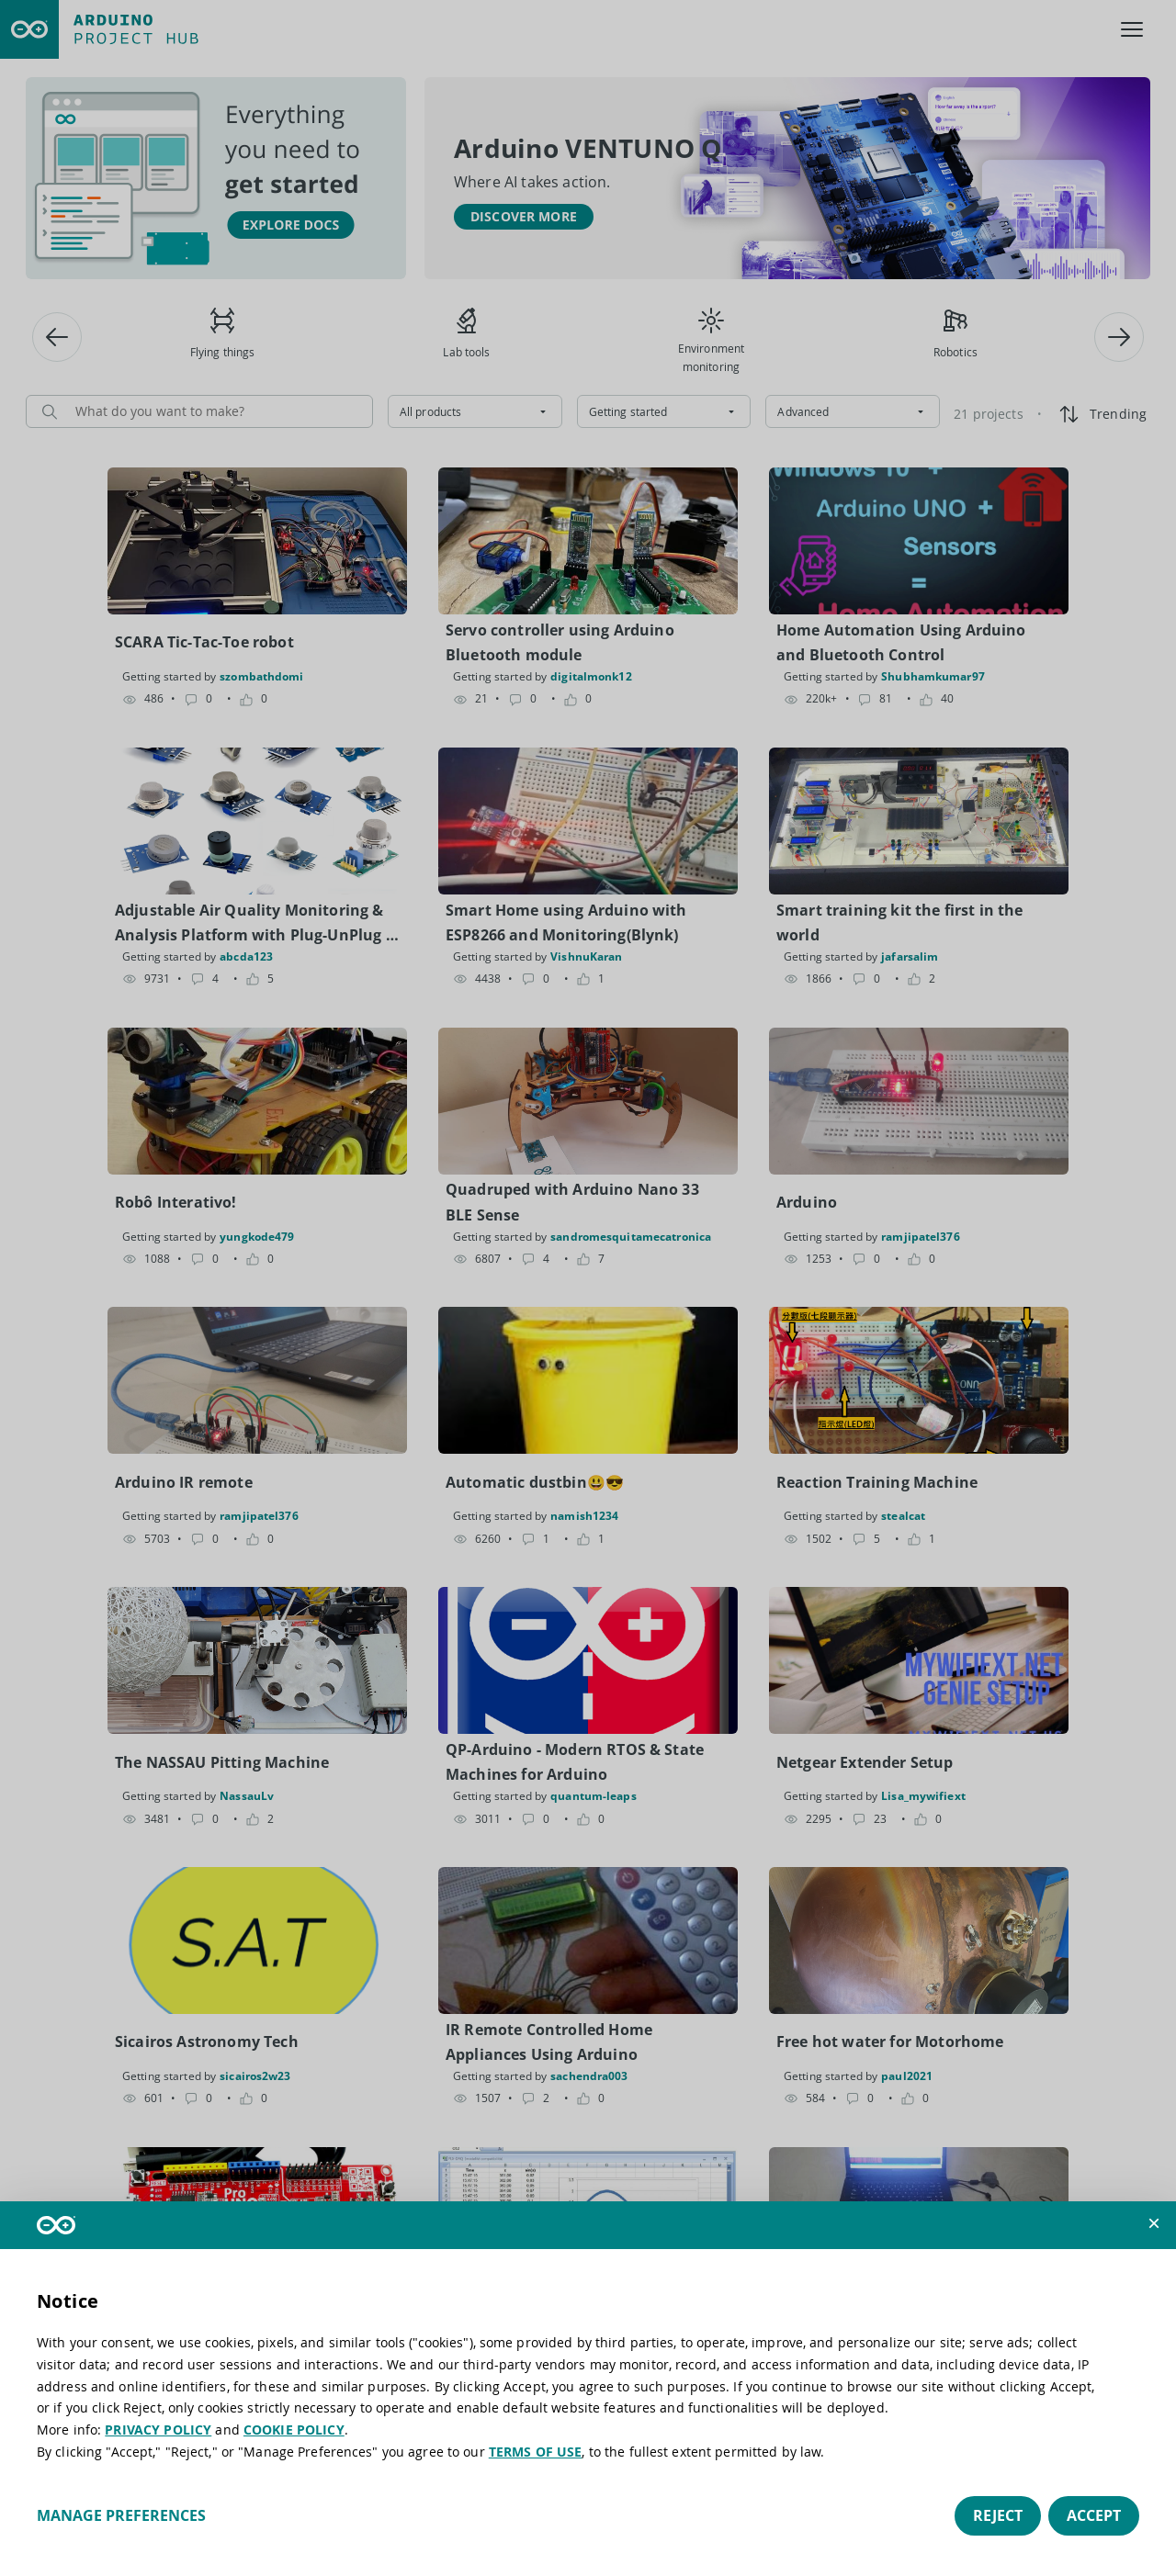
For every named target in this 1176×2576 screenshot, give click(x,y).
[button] (1154, 2223)
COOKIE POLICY (294, 2429)
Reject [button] (998, 2515)
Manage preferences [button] (121, 2515)
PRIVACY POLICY (158, 2429)
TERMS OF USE (535, 2451)
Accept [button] (1094, 2515)
